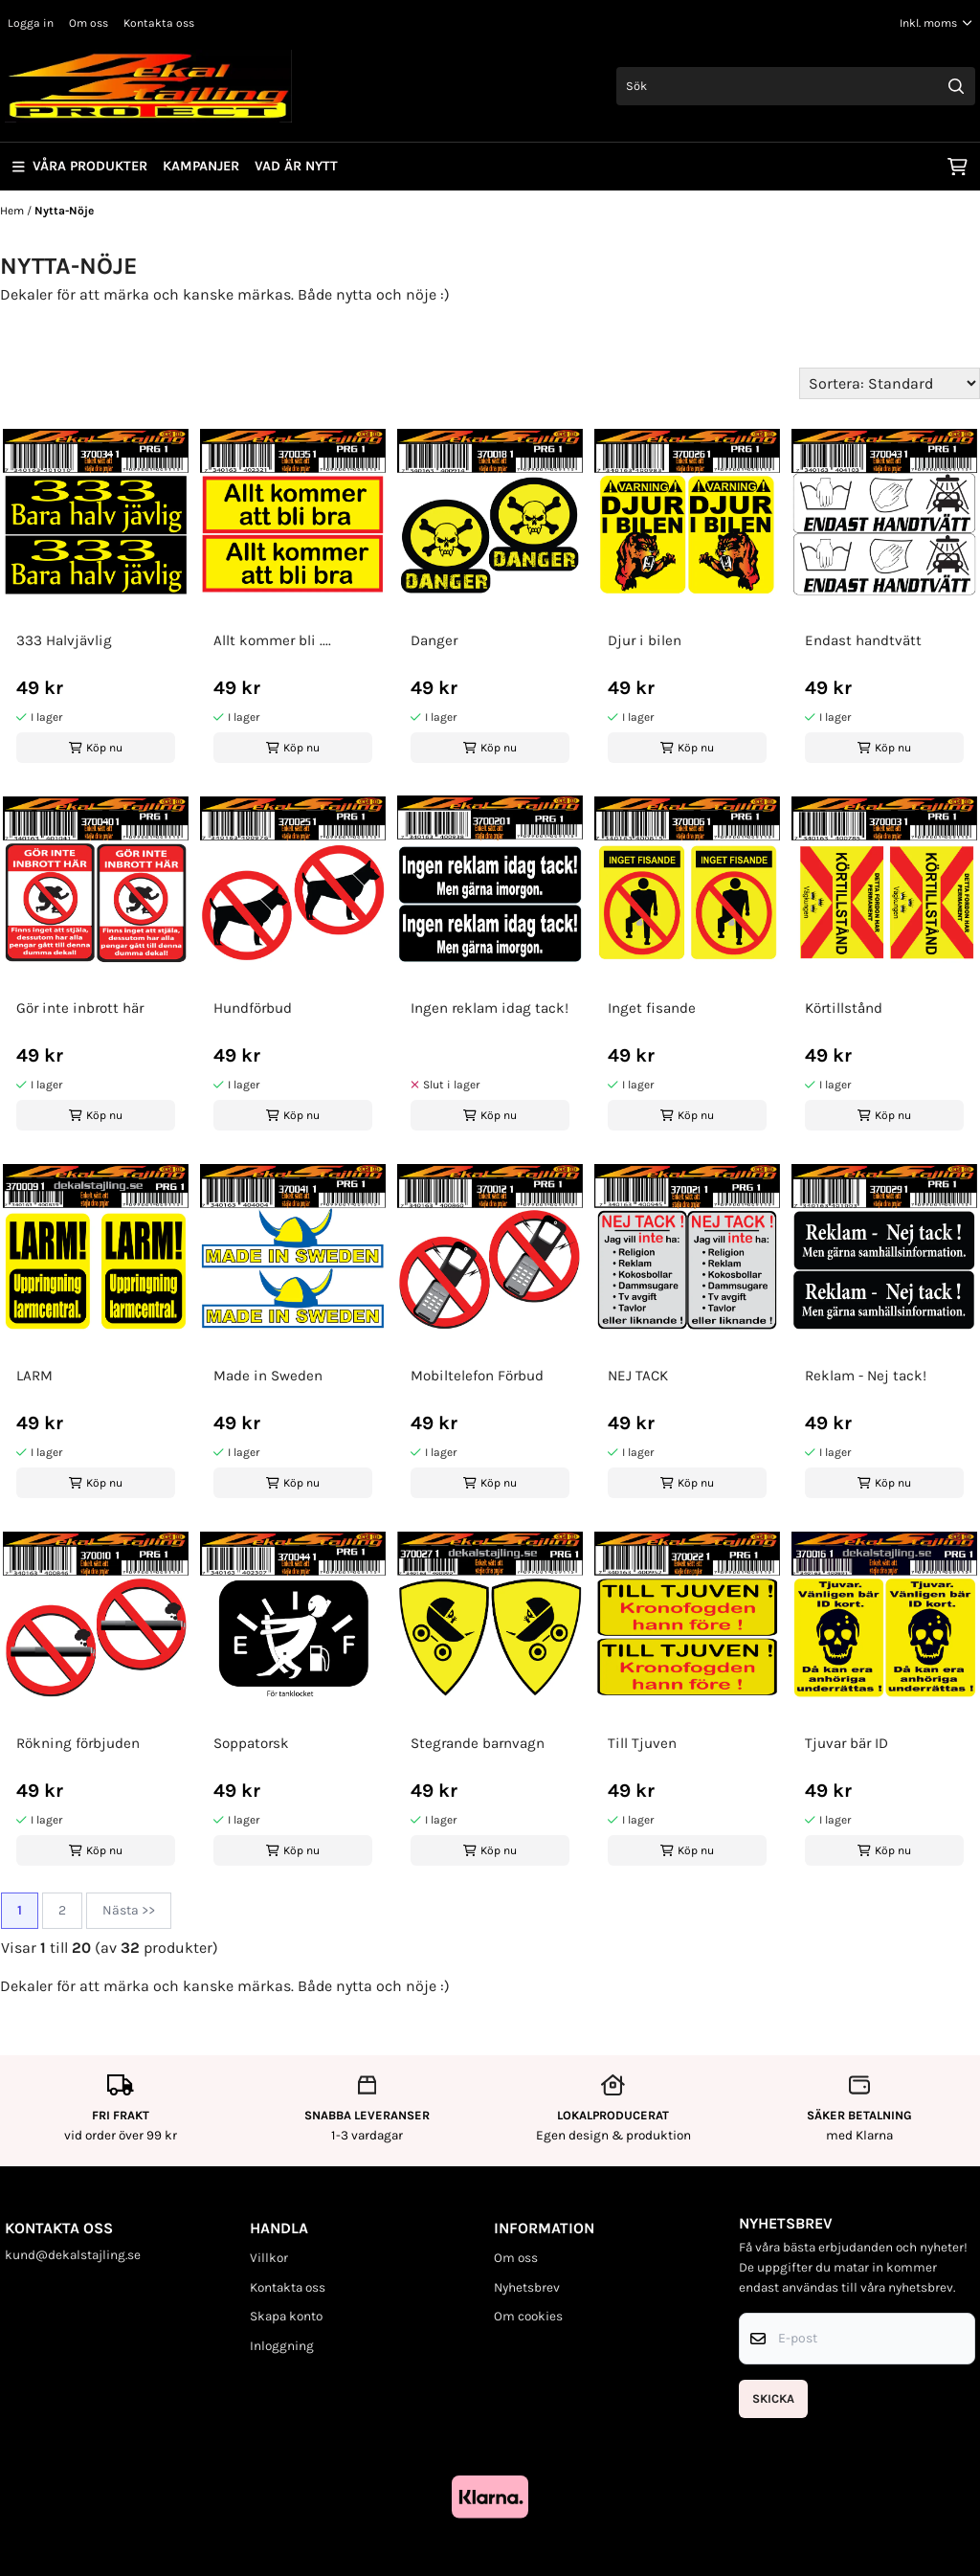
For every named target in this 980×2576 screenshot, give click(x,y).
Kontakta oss (158, 23)
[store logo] (148, 86)
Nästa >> (128, 1910)
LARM (34, 1375)
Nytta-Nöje (64, 210)
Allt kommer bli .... (272, 640)
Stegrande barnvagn (478, 1743)
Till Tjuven (642, 1743)
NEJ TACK (638, 1375)
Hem (13, 210)
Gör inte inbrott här (80, 1008)
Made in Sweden (268, 1375)
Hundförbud (252, 1008)
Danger (434, 640)
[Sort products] (889, 383)
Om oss (88, 23)
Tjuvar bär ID (846, 1743)
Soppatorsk (251, 1743)
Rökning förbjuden (78, 1743)
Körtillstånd (843, 1008)
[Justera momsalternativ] (936, 23)
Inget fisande (652, 1008)
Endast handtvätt (863, 640)
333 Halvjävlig (64, 640)
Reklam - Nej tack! (865, 1375)
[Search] (956, 86)
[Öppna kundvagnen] (957, 166)
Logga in (31, 23)
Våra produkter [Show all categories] (79, 166)
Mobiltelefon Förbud (477, 1375)
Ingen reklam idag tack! (489, 1008)
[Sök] (795, 86)
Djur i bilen (644, 640)
